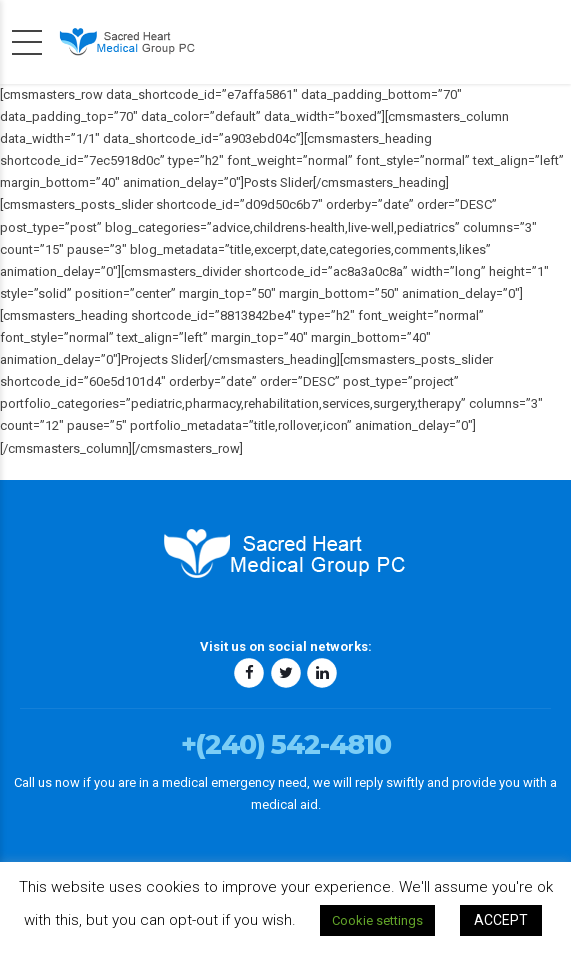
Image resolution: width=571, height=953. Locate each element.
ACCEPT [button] (501, 920)
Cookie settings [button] (377, 920)
